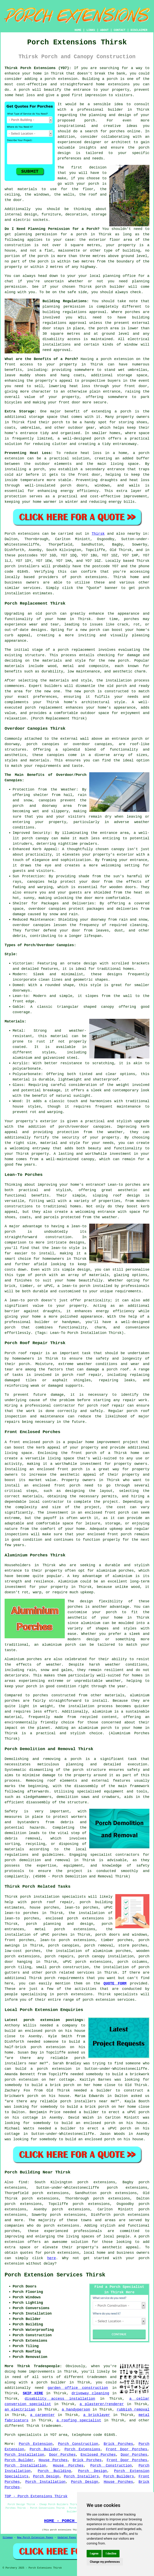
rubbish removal (133, 2410)
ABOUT (104, 30)
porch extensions (89, 577)
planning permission (36, 234)
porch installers (22, 566)
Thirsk (98, 534)
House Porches (53, 2460)
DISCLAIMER (139, 30)
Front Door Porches (126, 2449)
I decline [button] (111, 2553)
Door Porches (62, 2455)
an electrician (20, 2410)
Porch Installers (81, 2476)
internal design (21, 214)
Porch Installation (24, 2455)
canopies (101, 1127)
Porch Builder (44, 2449)
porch (76, 1759)
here (51, 2258)
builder (115, 110)
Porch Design (92, 2471)
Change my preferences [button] (105, 2561)
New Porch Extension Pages (35, 2537)
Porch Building (54, 2471)
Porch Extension (36, 2444)
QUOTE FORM (114, 1983)
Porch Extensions (82, 2449)
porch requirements (64, 1978)
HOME (78, 30)
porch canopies (63, 1945)
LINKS (90, 30)
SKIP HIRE (33, 2393)
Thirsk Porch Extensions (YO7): (38, 68)
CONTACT (120, 30)
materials (27, 189)
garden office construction (78, 2388)
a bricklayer (96, 2415)
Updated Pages (67, 2537)
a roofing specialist (79, 2420)
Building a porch (100, 79)
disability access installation (60, 2399)
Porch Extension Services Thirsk (55, 2275)
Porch (10, 534)
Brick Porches (118, 2444)
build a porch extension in (47, 2069)
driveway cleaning (90, 2393)
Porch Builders (118, 2476)
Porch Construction (78, 2444)
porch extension (61, 79)
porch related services (70, 1973)
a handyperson (76, 2410)
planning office (119, 276)
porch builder (110, 287)
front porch (83, 1453)
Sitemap (8, 2537)
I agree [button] (94, 2553)
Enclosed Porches (98, 2455)
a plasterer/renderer (102, 2404)
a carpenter (42, 2415)
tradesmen (96, 2377)
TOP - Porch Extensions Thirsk (36, 2496)
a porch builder (48, 2382)
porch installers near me (87, 2101)
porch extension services (109, 2000)
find (22, 2182)
